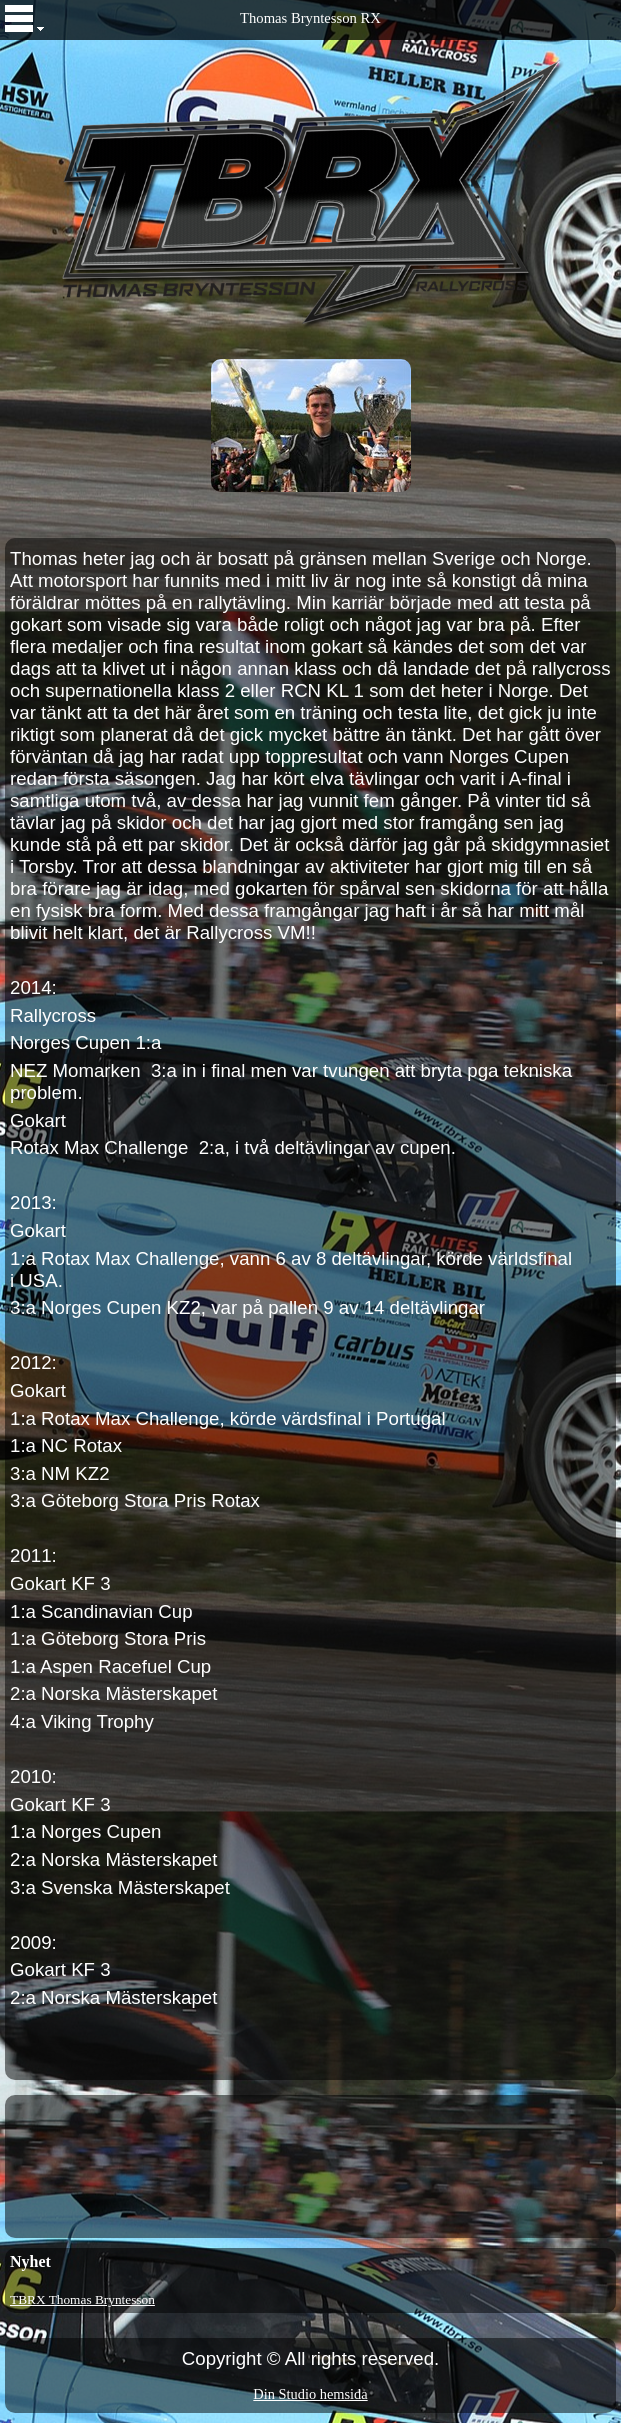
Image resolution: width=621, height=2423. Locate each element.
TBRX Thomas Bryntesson (82, 2299)
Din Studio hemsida (310, 2394)
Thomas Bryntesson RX (310, 18)
